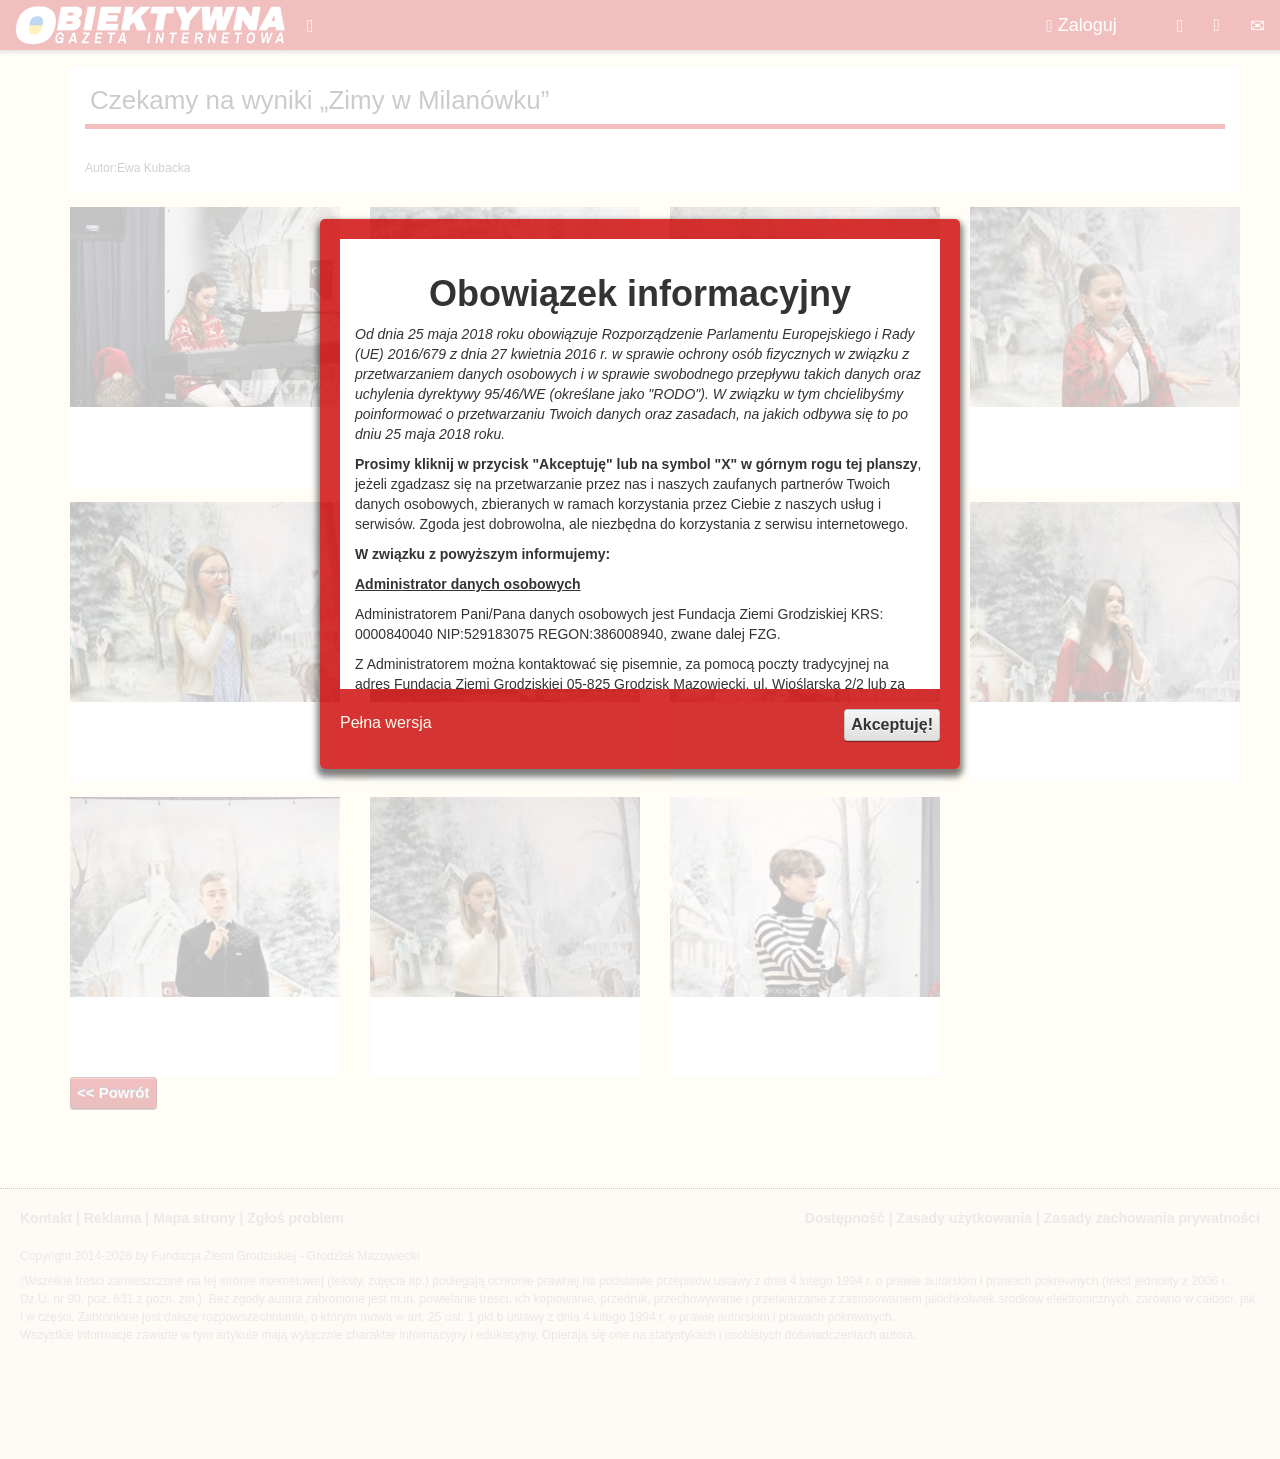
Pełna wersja (386, 722)
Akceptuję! (892, 724)
